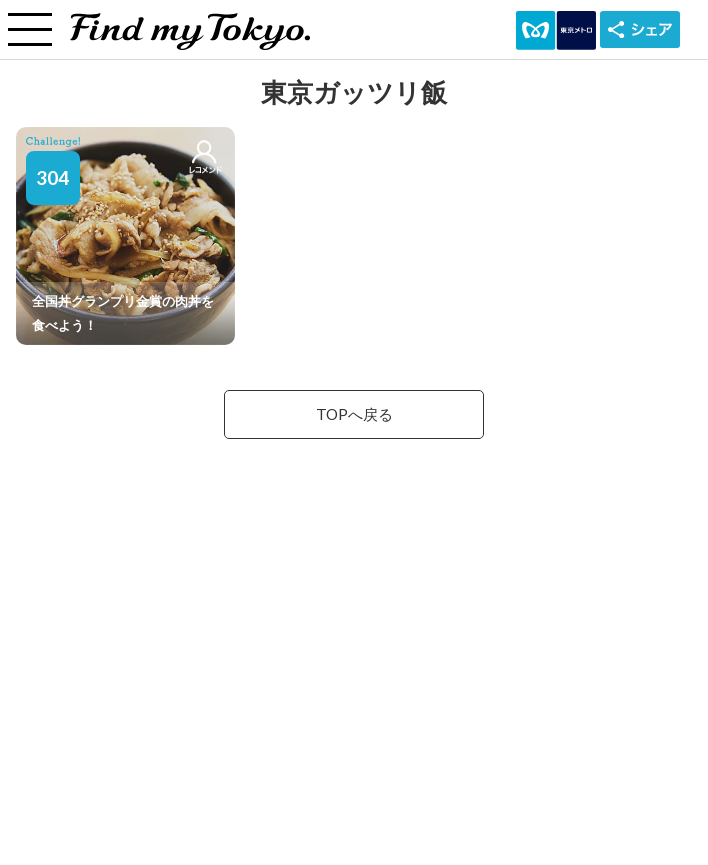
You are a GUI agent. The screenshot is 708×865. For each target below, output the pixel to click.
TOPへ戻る (354, 414)
